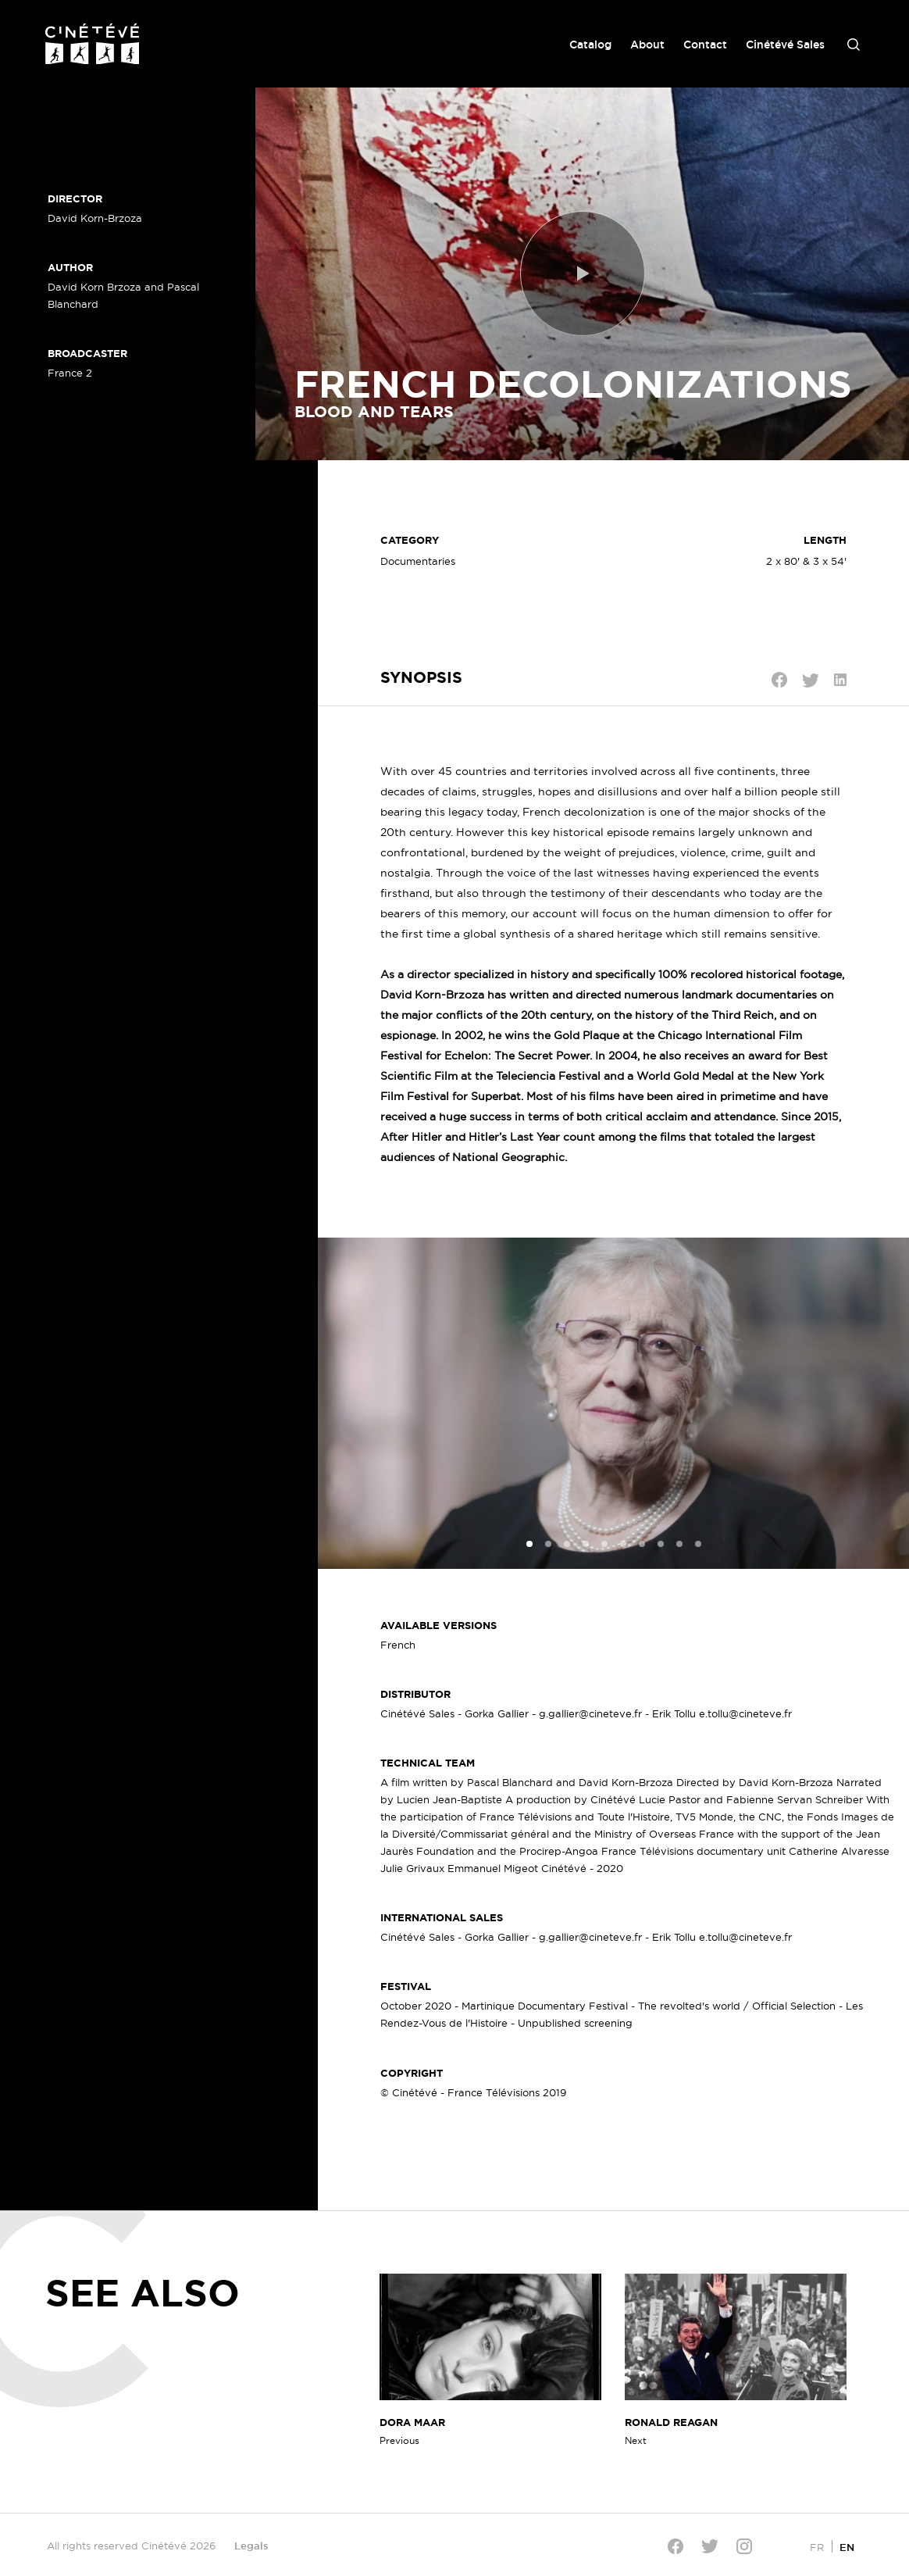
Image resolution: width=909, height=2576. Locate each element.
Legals (251, 2545)
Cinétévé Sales (785, 44)
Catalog (590, 44)
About (647, 44)
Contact (705, 44)
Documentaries (417, 561)
